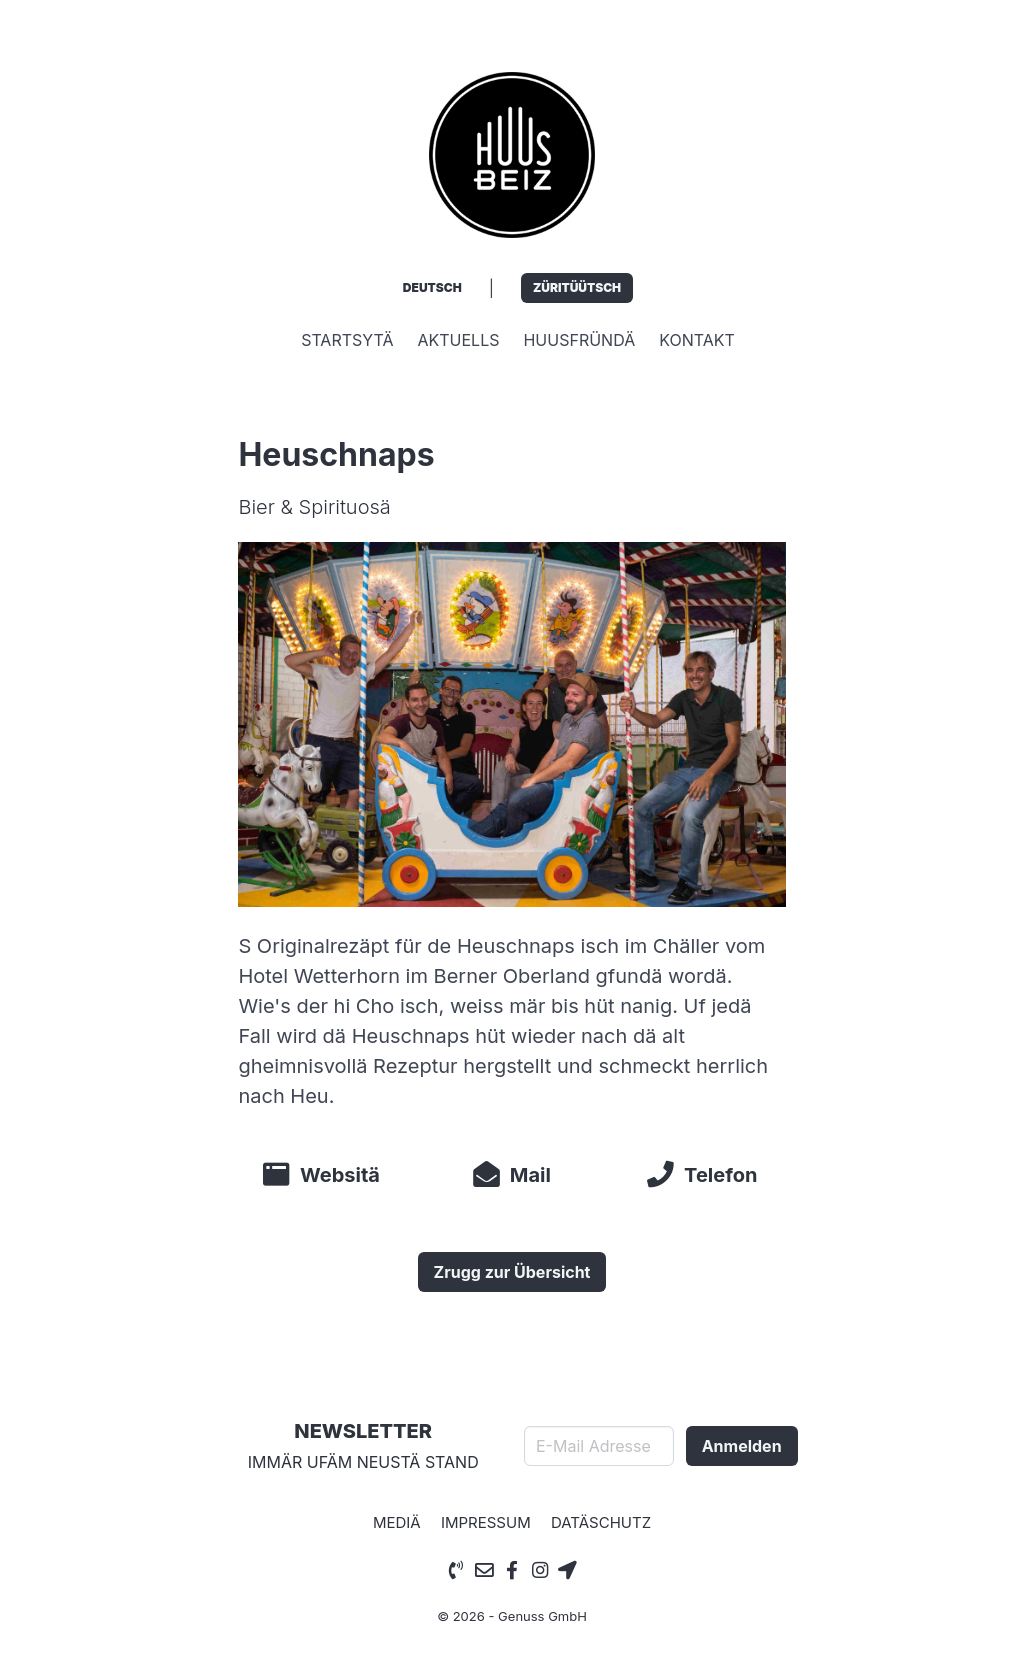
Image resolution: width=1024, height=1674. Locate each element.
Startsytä (347, 340)
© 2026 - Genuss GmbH (512, 1616)
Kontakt (697, 340)
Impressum (486, 1522)
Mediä (397, 1522)
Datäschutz (601, 1522)
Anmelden (742, 1446)
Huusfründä (579, 340)
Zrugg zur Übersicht (512, 1272)
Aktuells (458, 340)
